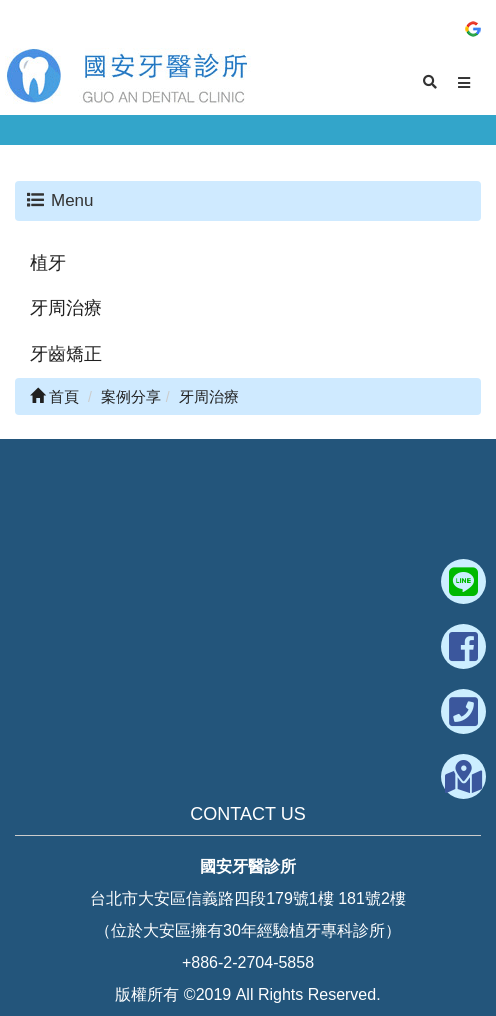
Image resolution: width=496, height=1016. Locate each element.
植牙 (48, 263)
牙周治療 (66, 308)
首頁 (54, 396)
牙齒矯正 (66, 354)
